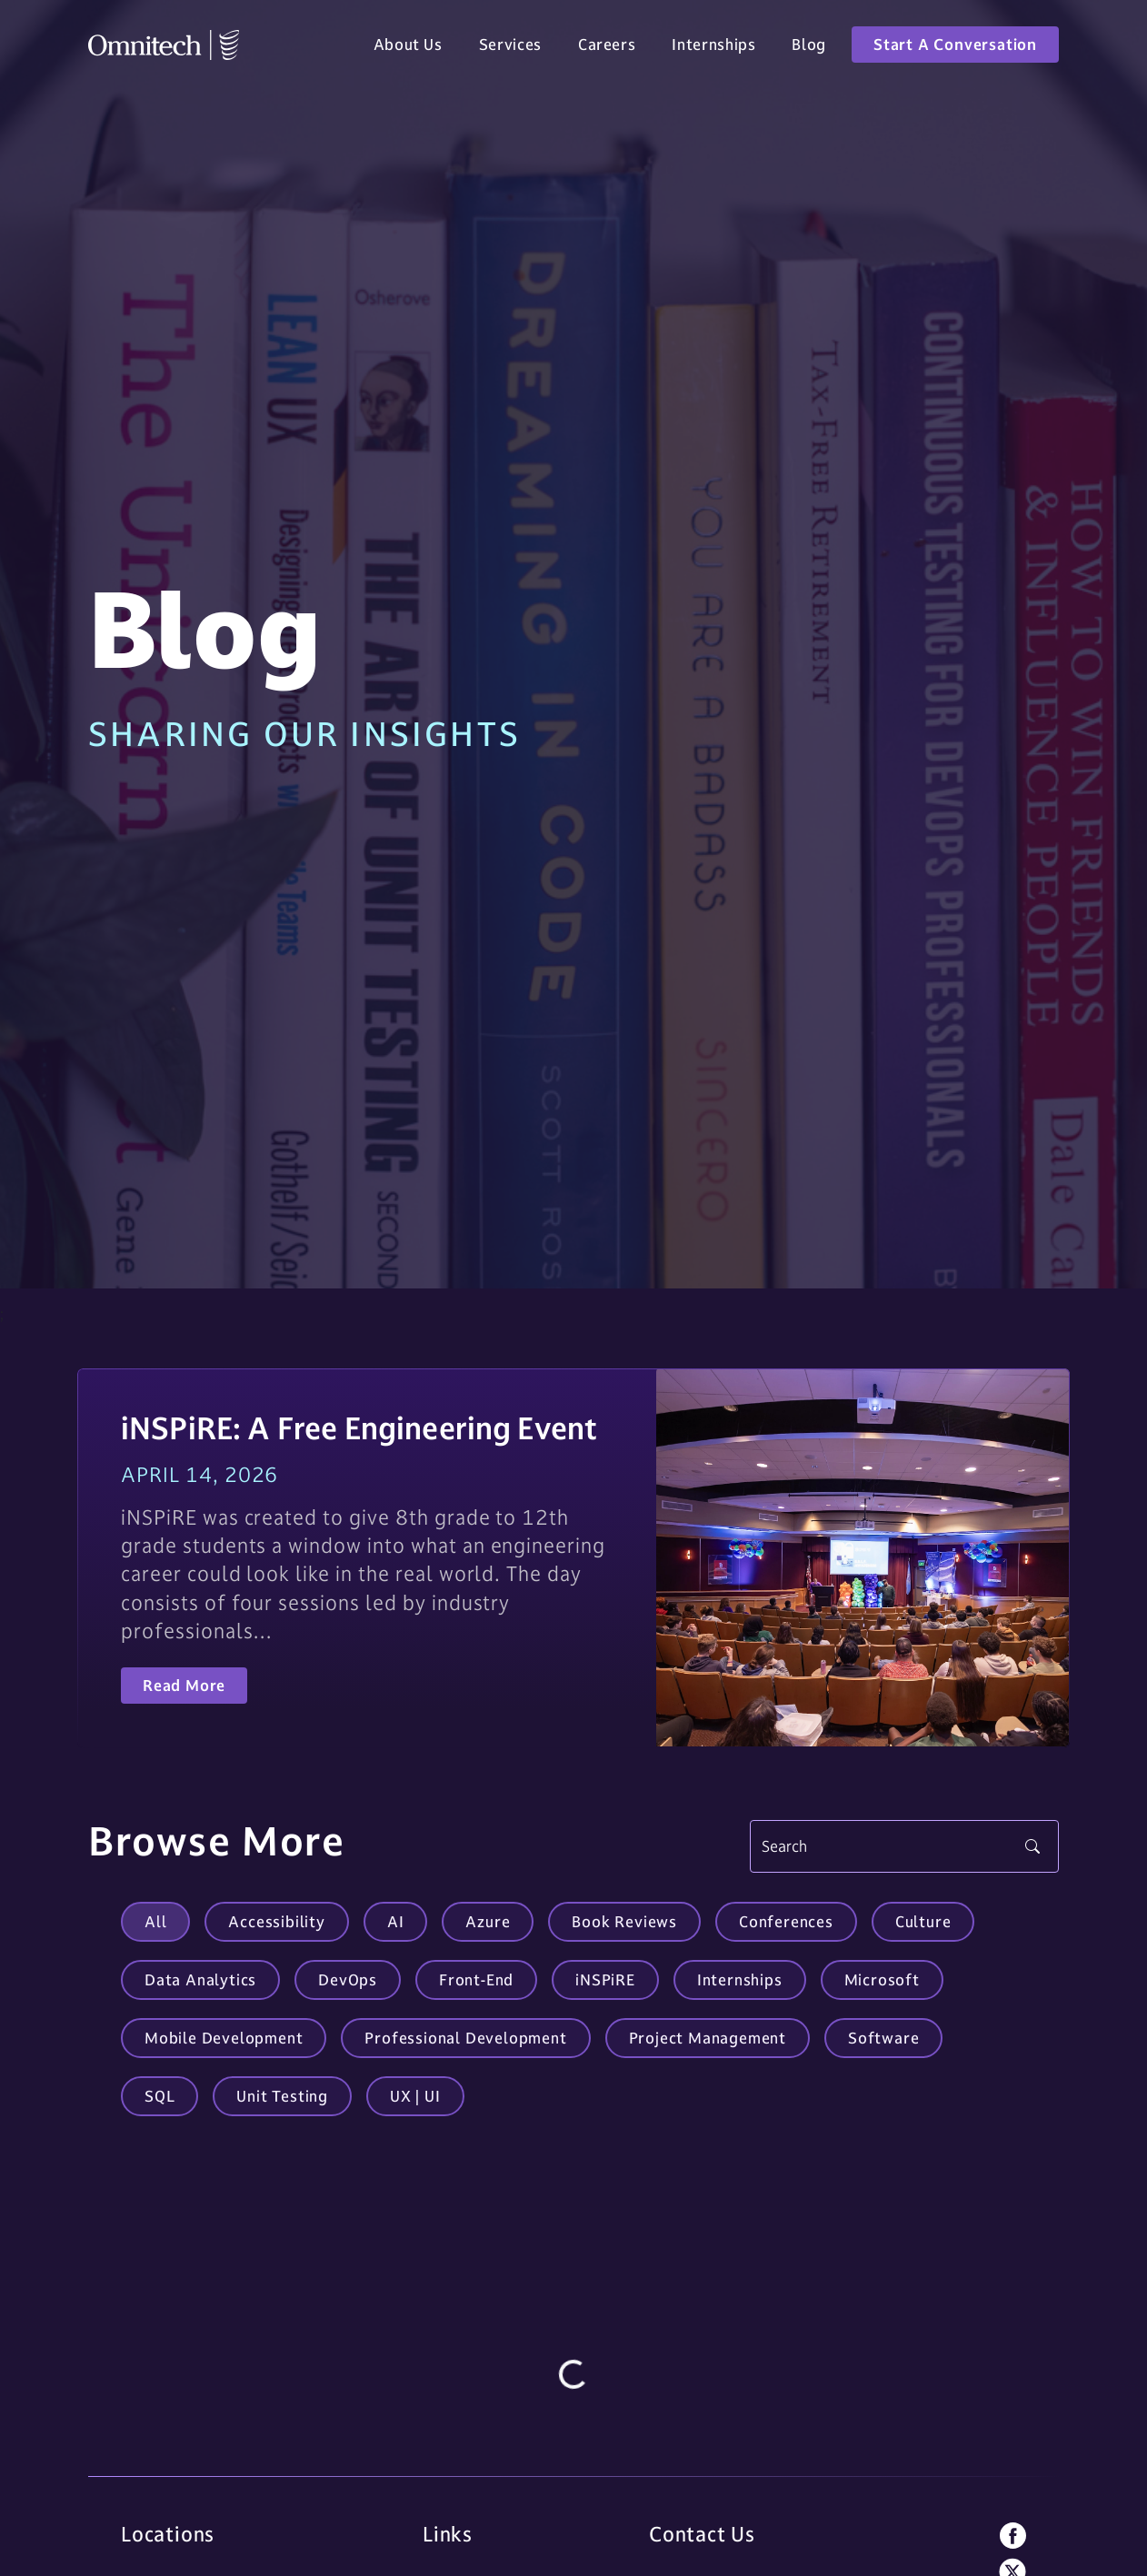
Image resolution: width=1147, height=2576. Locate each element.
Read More (184, 1686)
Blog (809, 47)
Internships (713, 47)
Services (510, 47)
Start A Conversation (955, 47)
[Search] (904, 1846)
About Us (408, 47)
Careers (606, 47)
